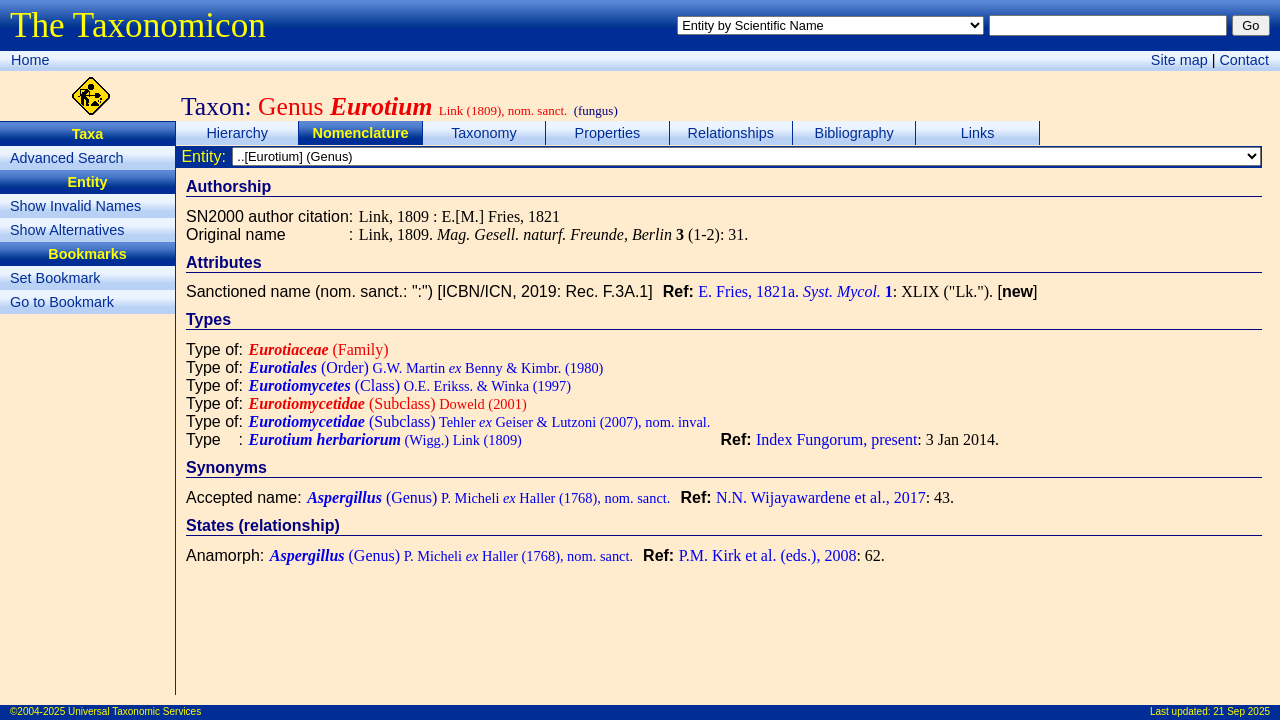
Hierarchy (237, 133)
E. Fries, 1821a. (795, 291)
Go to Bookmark (62, 302)
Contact (1244, 60)
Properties (608, 133)
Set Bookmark (55, 278)
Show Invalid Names (75, 206)
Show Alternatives (67, 230)
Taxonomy (484, 133)
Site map (1179, 60)
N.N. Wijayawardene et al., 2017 (821, 497)
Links (978, 133)
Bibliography (854, 133)
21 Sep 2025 (1241, 711)
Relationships (731, 133)
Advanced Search (67, 158)
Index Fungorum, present (836, 439)
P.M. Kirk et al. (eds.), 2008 (768, 555)
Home (30, 60)
